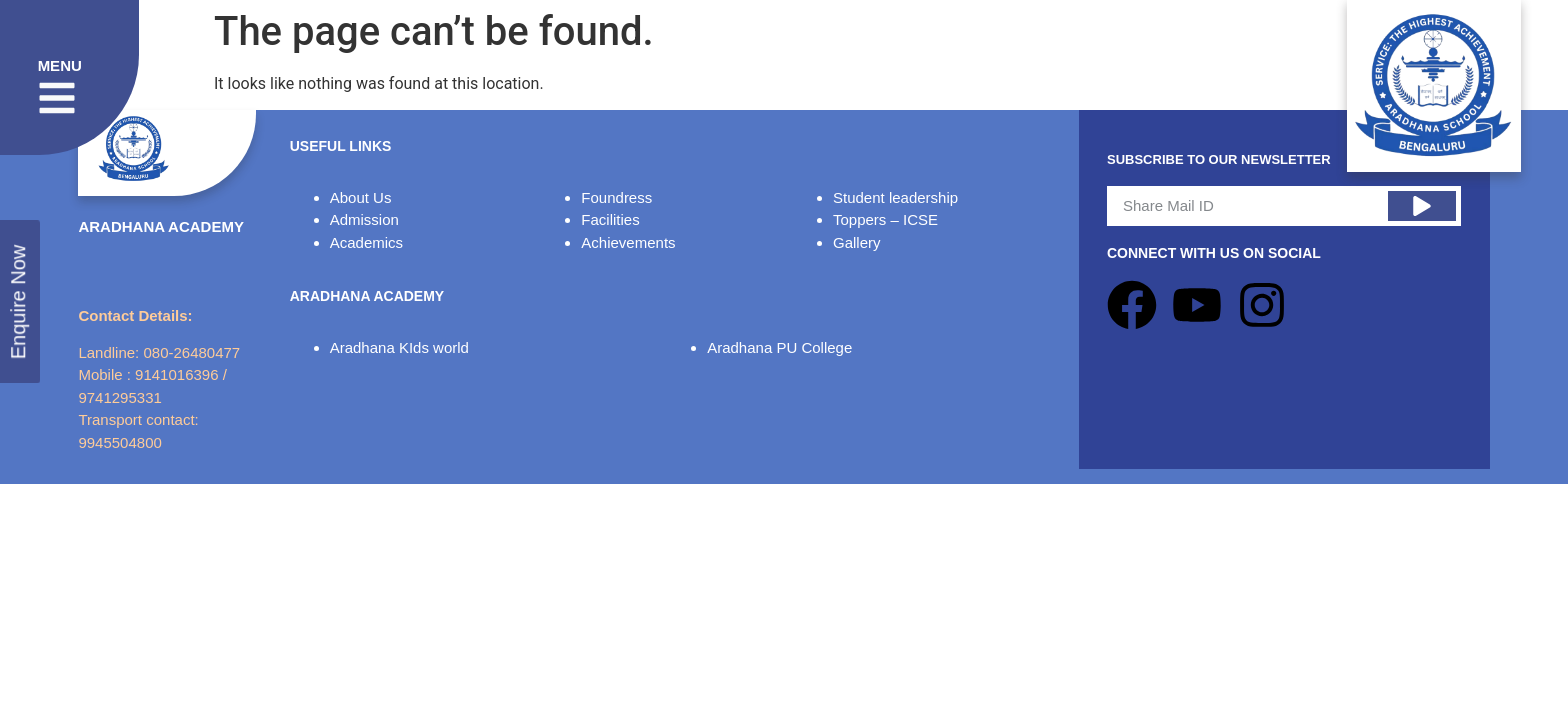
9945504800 (119, 442)
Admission (364, 219)
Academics (366, 242)
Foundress (616, 197)
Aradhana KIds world (399, 347)
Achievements (628, 242)
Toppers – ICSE (885, 219)
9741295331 (119, 397)
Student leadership (895, 197)
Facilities (610, 219)
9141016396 (176, 374)
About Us (361, 197)
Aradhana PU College (779, 347)
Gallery (857, 242)
